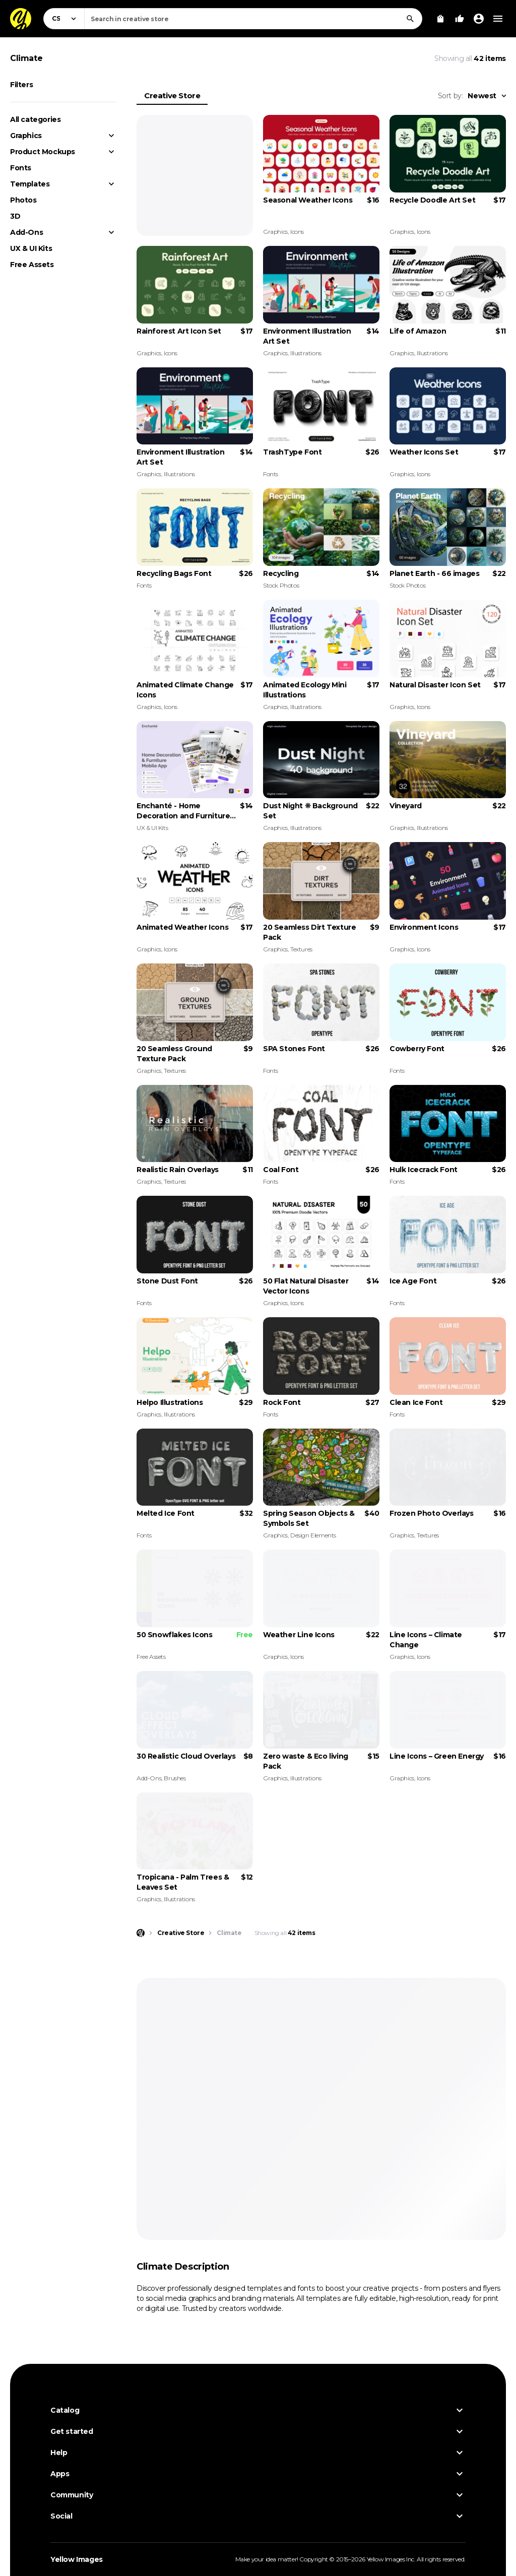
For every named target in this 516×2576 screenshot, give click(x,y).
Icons (297, 231)
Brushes (174, 1778)
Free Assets (32, 264)
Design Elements (313, 1535)
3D (15, 216)
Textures (301, 949)
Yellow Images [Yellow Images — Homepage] (76, 2559)
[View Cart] (440, 19)
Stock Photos (281, 585)
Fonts (20, 167)
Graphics (26, 135)
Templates (29, 183)
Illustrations (305, 353)
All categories (35, 119)
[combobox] (253, 19)
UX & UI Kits (31, 248)
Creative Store (172, 95)
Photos (23, 200)
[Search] (410, 19)
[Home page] (141, 1933)
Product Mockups (42, 151)
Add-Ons (26, 232)
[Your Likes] (460, 19)
